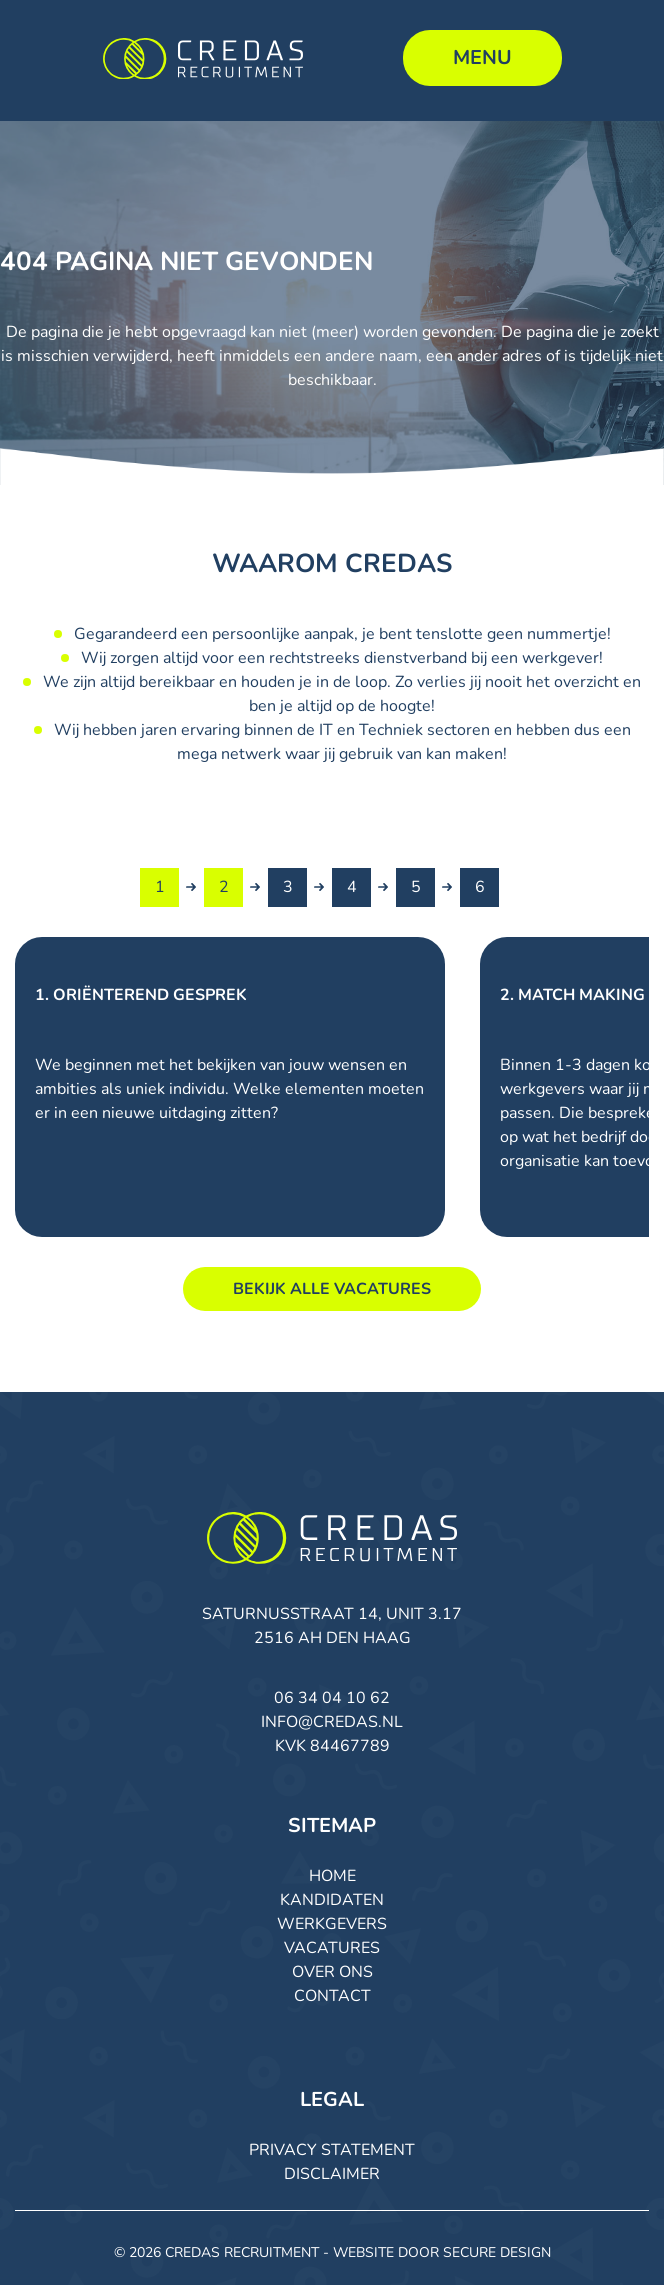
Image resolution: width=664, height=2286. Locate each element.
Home (332, 1877)
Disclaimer (332, 2175)
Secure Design (497, 2253)
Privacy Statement (332, 2151)
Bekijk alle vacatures (332, 1290)
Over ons (332, 1973)
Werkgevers (332, 1925)
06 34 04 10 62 (332, 1699)
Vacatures (332, 1949)
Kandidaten (332, 1901)
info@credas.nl (332, 1723)
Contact (332, 1997)
